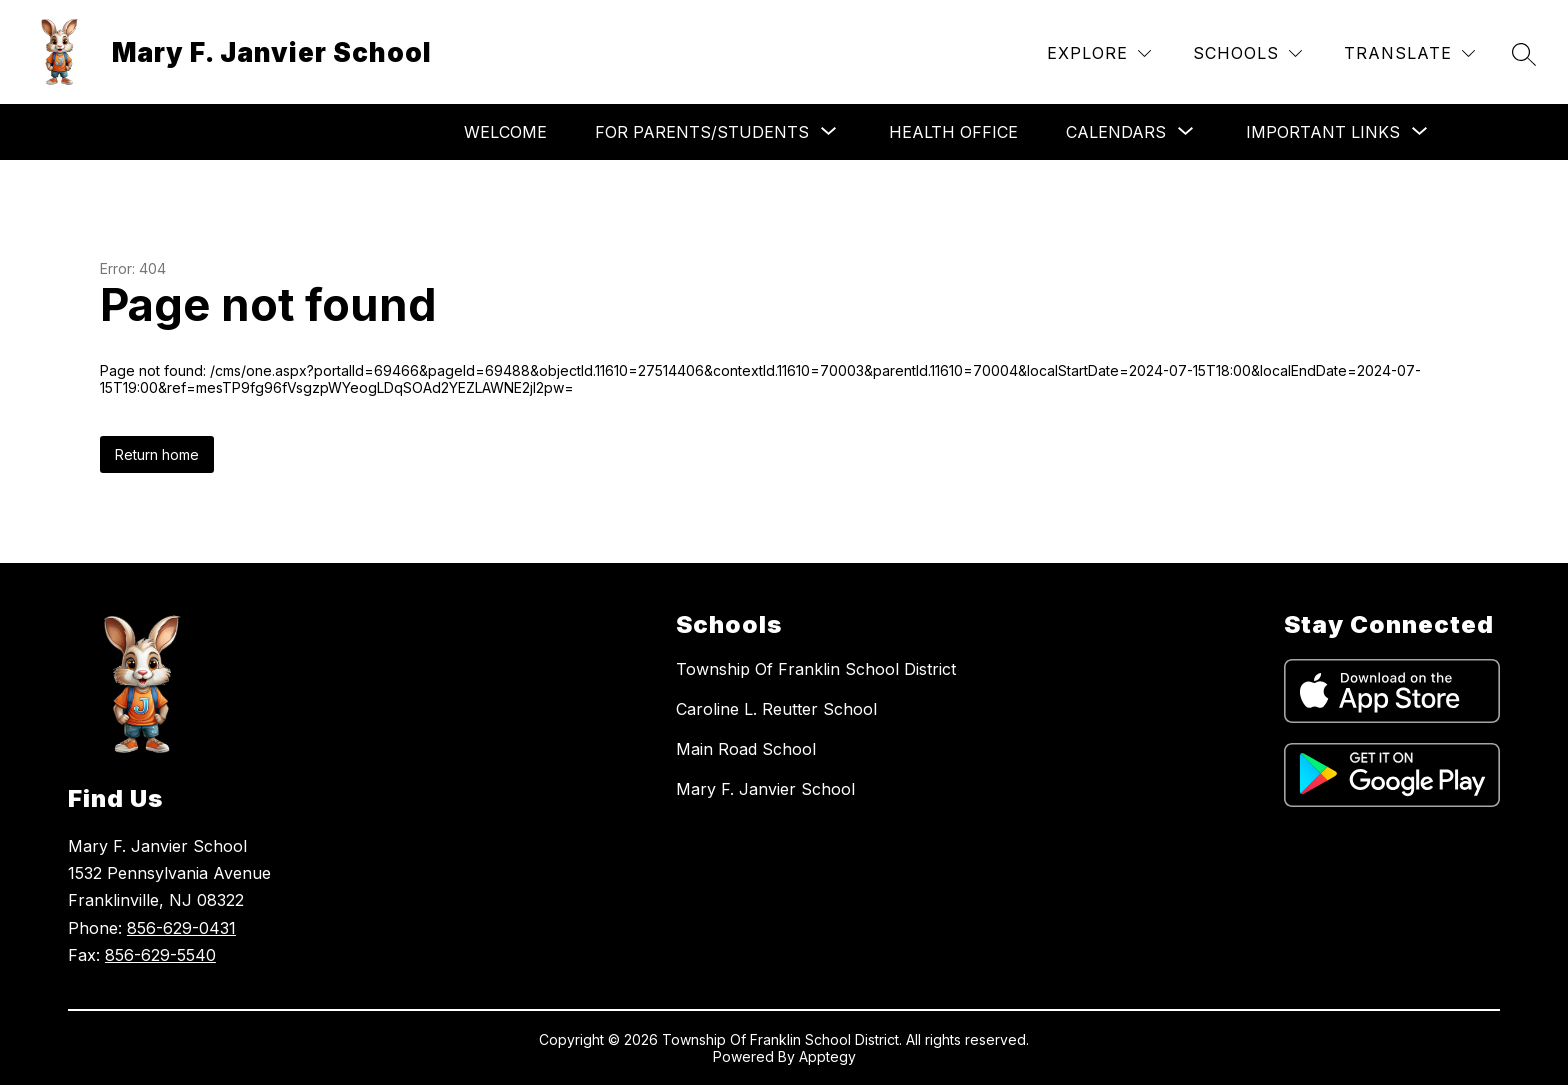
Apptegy (827, 1056)
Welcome (505, 132)
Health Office (953, 132)
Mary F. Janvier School (765, 789)
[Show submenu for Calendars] (1116, 132)
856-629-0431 (181, 928)
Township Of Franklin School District (816, 669)
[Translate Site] (1409, 53)
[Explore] (1099, 53)
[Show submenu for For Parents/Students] (702, 132)
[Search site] (1524, 54)
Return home (157, 454)
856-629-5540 (160, 955)
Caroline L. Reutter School (776, 709)
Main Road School (746, 749)
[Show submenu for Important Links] (1323, 132)
